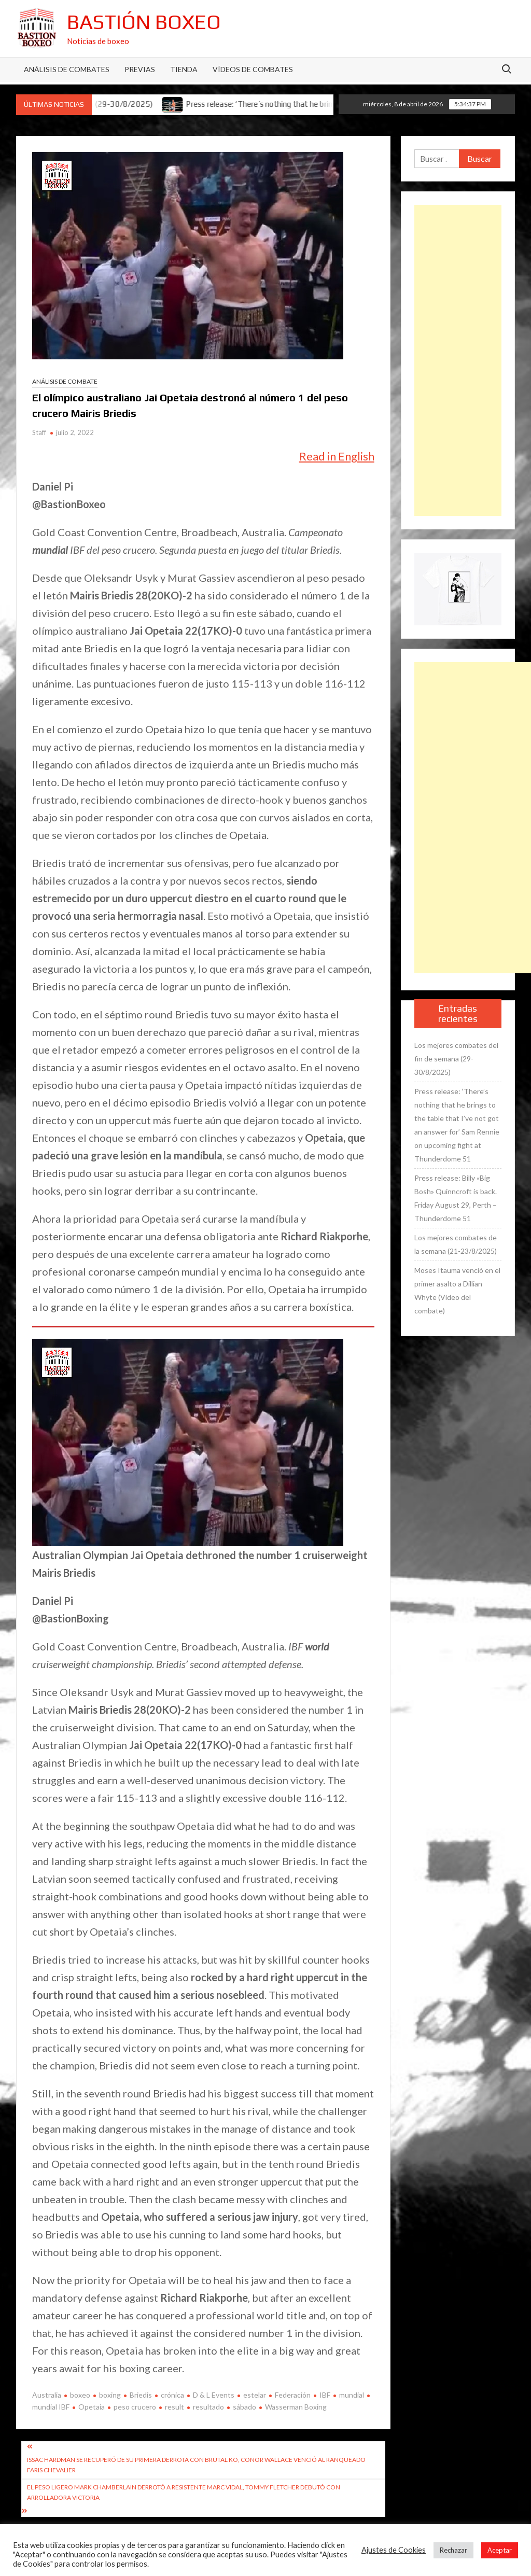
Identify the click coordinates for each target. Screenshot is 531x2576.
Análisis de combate (64, 381)
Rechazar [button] (453, 2550)
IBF (324, 2394)
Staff (39, 432)
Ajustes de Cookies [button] (393, 2549)
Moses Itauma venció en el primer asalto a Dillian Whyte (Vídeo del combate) (457, 1290)
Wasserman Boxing (296, 2406)
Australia (46, 2394)
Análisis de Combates (66, 69)
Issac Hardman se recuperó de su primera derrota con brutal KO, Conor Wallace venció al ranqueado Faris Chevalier (196, 2465)
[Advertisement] (458, 360)
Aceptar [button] (499, 2550)
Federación (293, 2394)
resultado (208, 2406)
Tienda (184, 69)
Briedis (141, 2394)
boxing (110, 2394)
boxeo (80, 2394)
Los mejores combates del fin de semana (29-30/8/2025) (456, 1058)
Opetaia (91, 2406)
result (174, 2406)
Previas (139, 69)
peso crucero (135, 2406)
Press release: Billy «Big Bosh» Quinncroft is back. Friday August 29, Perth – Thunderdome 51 (455, 1198)
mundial (351, 2394)
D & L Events (213, 2394)
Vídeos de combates (253, 69)
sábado (244, 2406)
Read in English (336, 456)
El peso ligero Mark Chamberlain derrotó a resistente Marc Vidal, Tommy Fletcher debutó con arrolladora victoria (183, 2492)
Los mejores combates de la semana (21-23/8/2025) (455, 1244)
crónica (172, 2394)
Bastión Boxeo (144, 22)
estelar (254, 2394)
